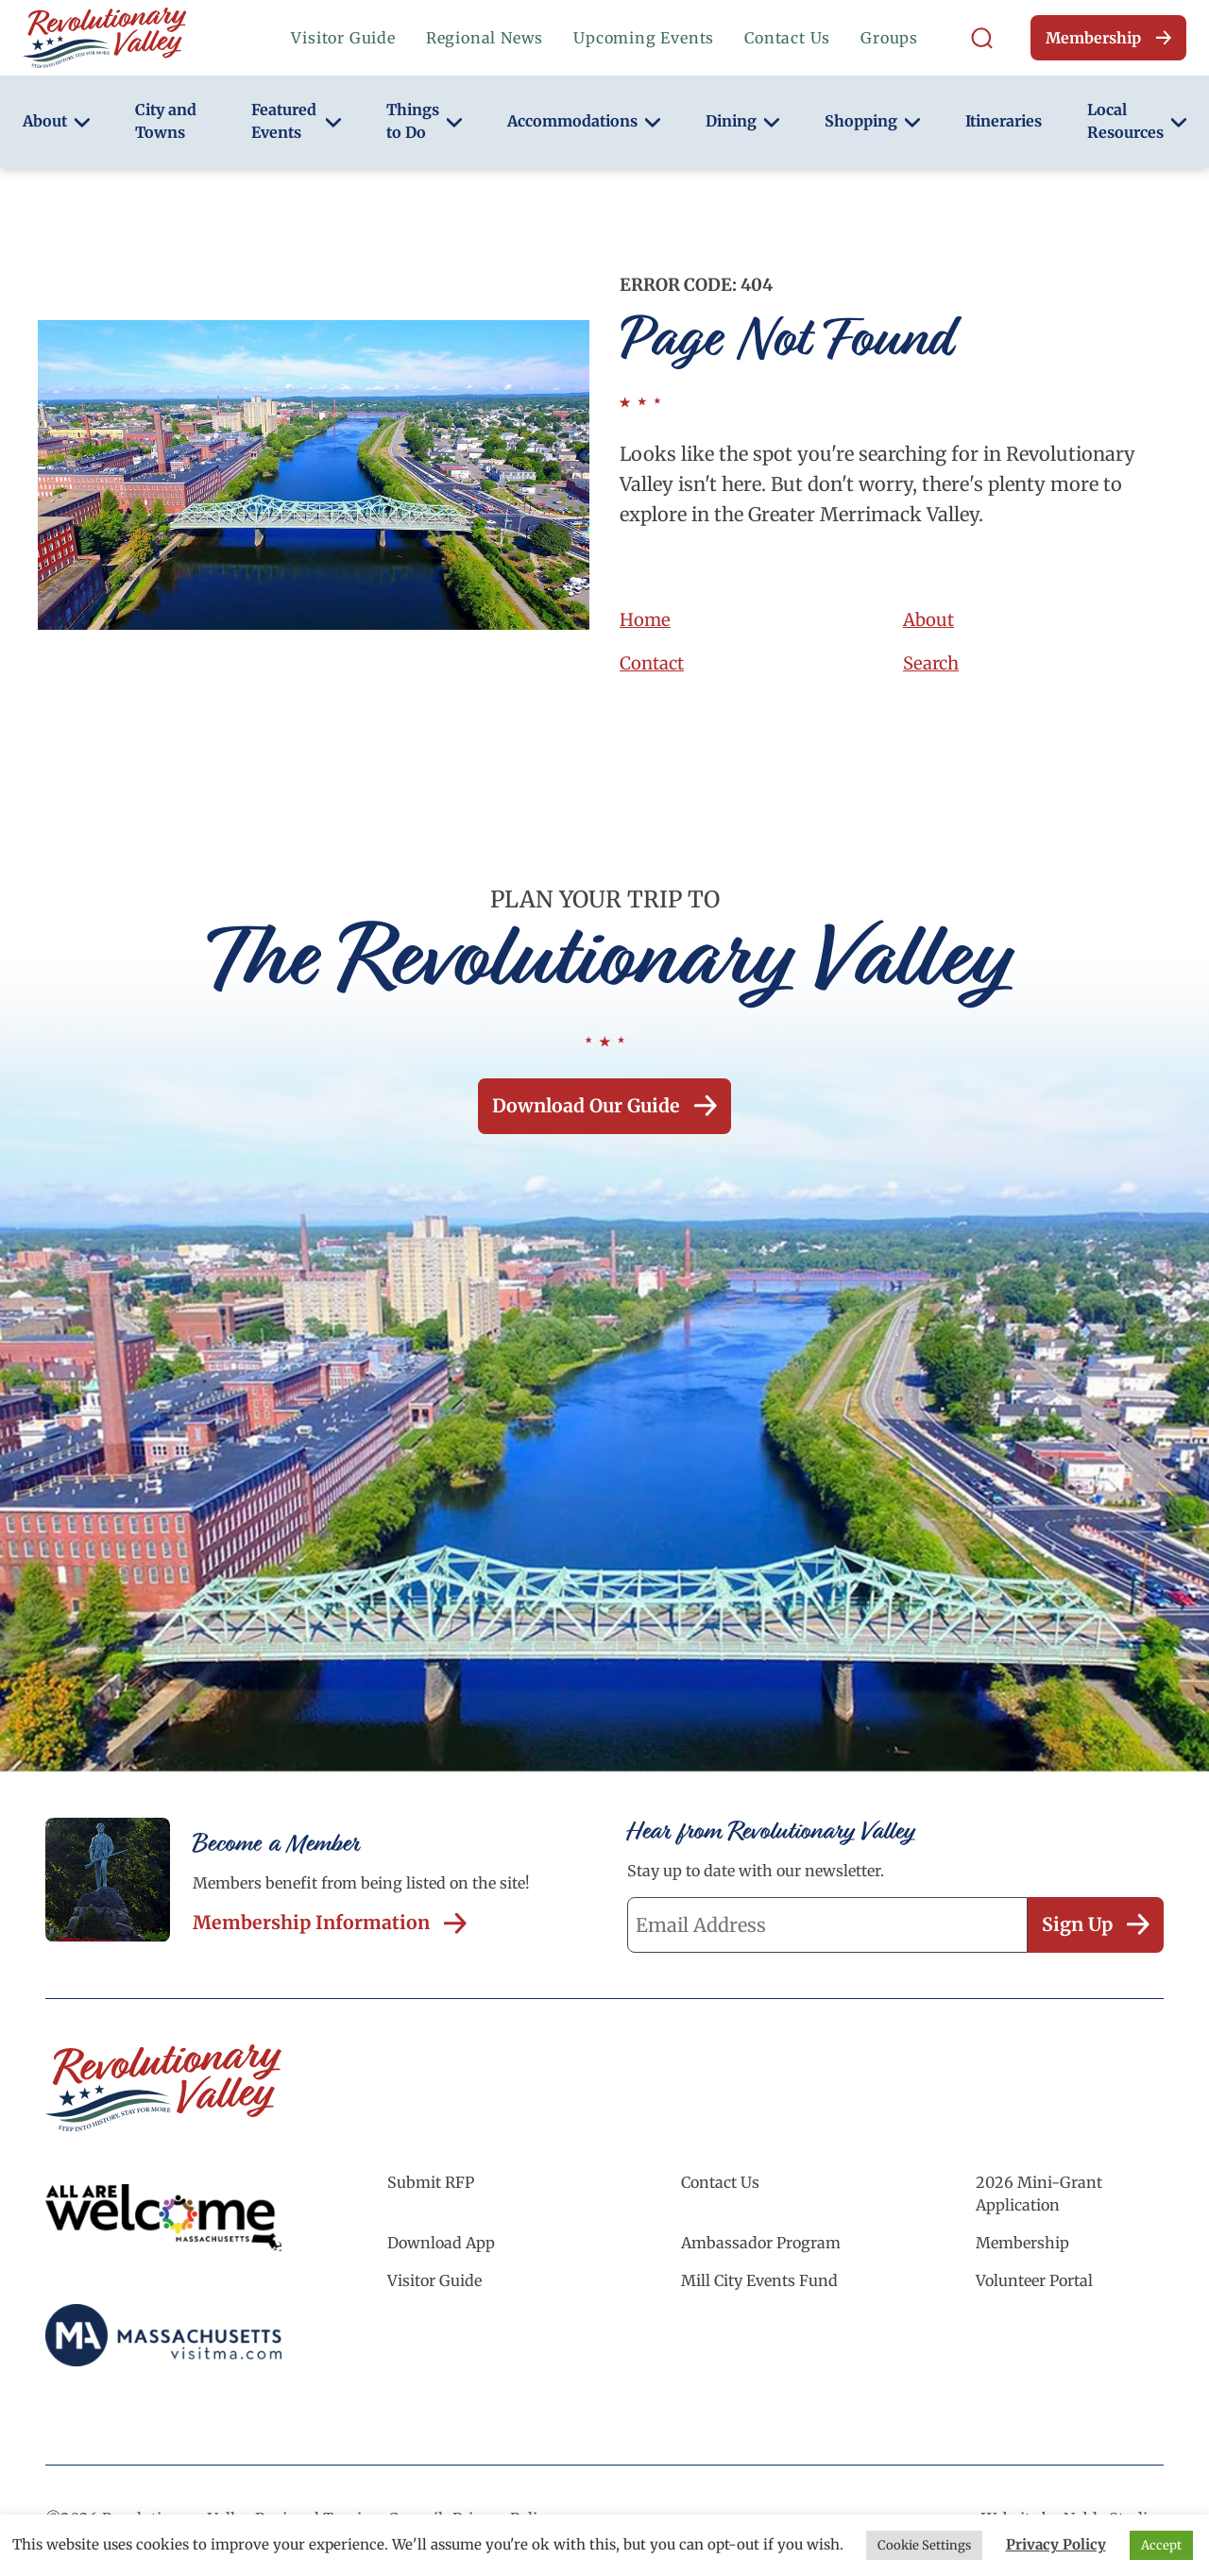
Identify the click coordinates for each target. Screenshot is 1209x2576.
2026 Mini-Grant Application (1039, 2199)
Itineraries (1003, 120)
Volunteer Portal (1034, 2286)
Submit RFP (430, 2187)
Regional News (484, 37)
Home (647, 619)
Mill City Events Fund (759, 2286)
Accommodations (583, 120)
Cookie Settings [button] (924, 2545)
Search (933, 662)
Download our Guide (604, 1107)
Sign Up (1093, 1928)
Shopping (872, 120)
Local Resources (1136, 121)
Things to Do (424, 121)
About (56, 120)
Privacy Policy (1056, 2544)
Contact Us (787, 37)
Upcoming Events (643, 37)
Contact (655, 662)
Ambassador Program (761, 2248)
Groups (889, 37)
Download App (441, 2248)
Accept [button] (1161, 2545)
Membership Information (331, 1926)
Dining (742, 120)
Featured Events (296, 121)
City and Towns (165, 121)
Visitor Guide (343, 37)
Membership (1108, 37)
